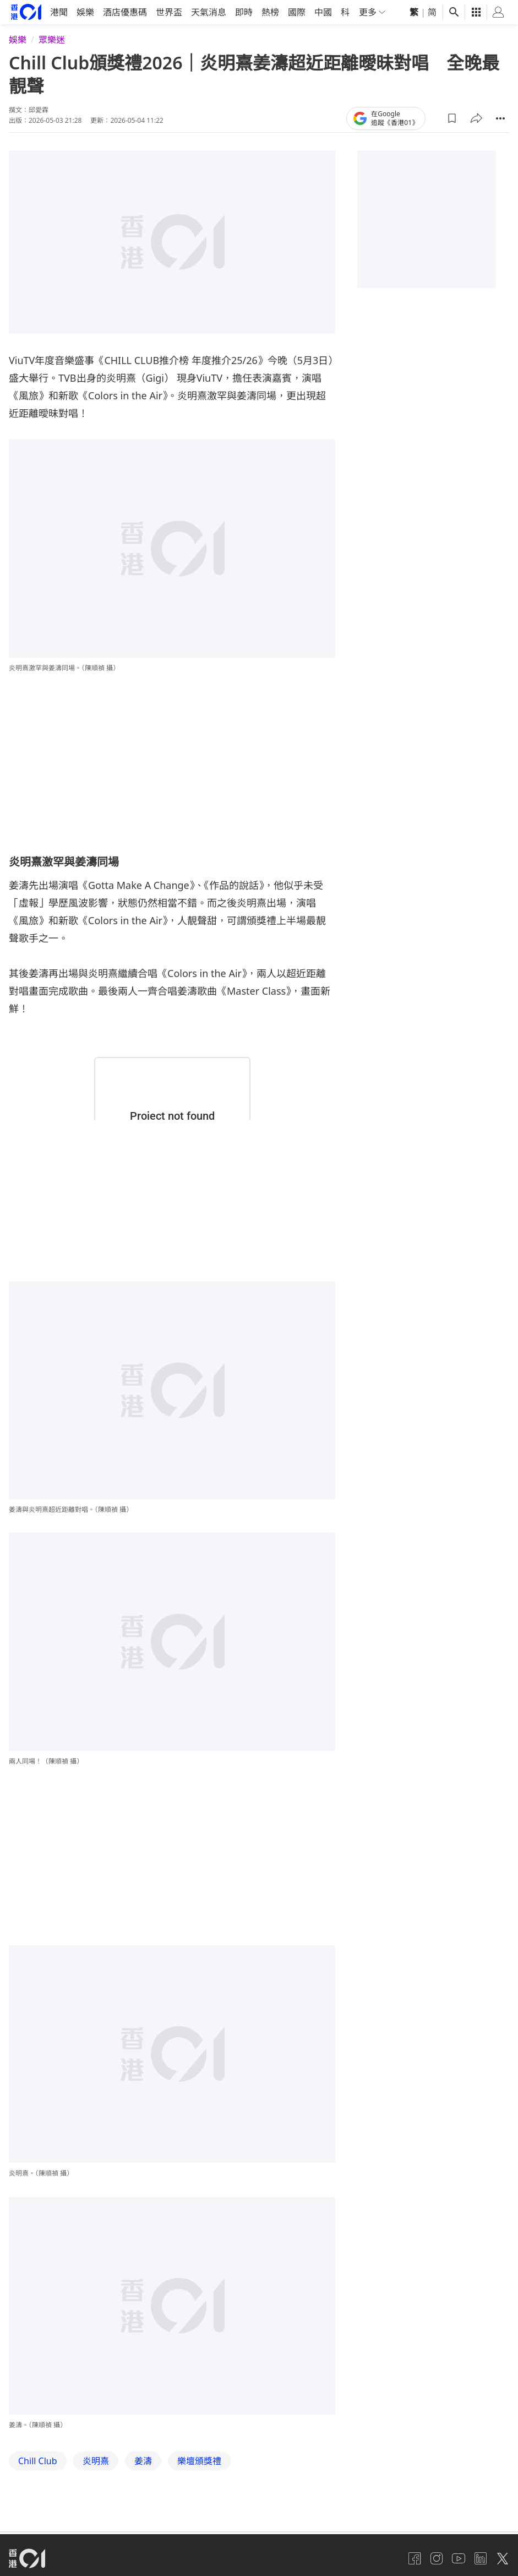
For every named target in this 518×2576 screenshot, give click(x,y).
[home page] (26, 75)
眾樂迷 (52, 102)
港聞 (59, 75)
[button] (452, 180)
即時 (244, 75)
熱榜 (270, 75)
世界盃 (169, 75)
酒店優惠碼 (125, 75)
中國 (323, 75)
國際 (297, 75)
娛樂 (85, 75)
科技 (349, 75)
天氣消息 (208, 75)
